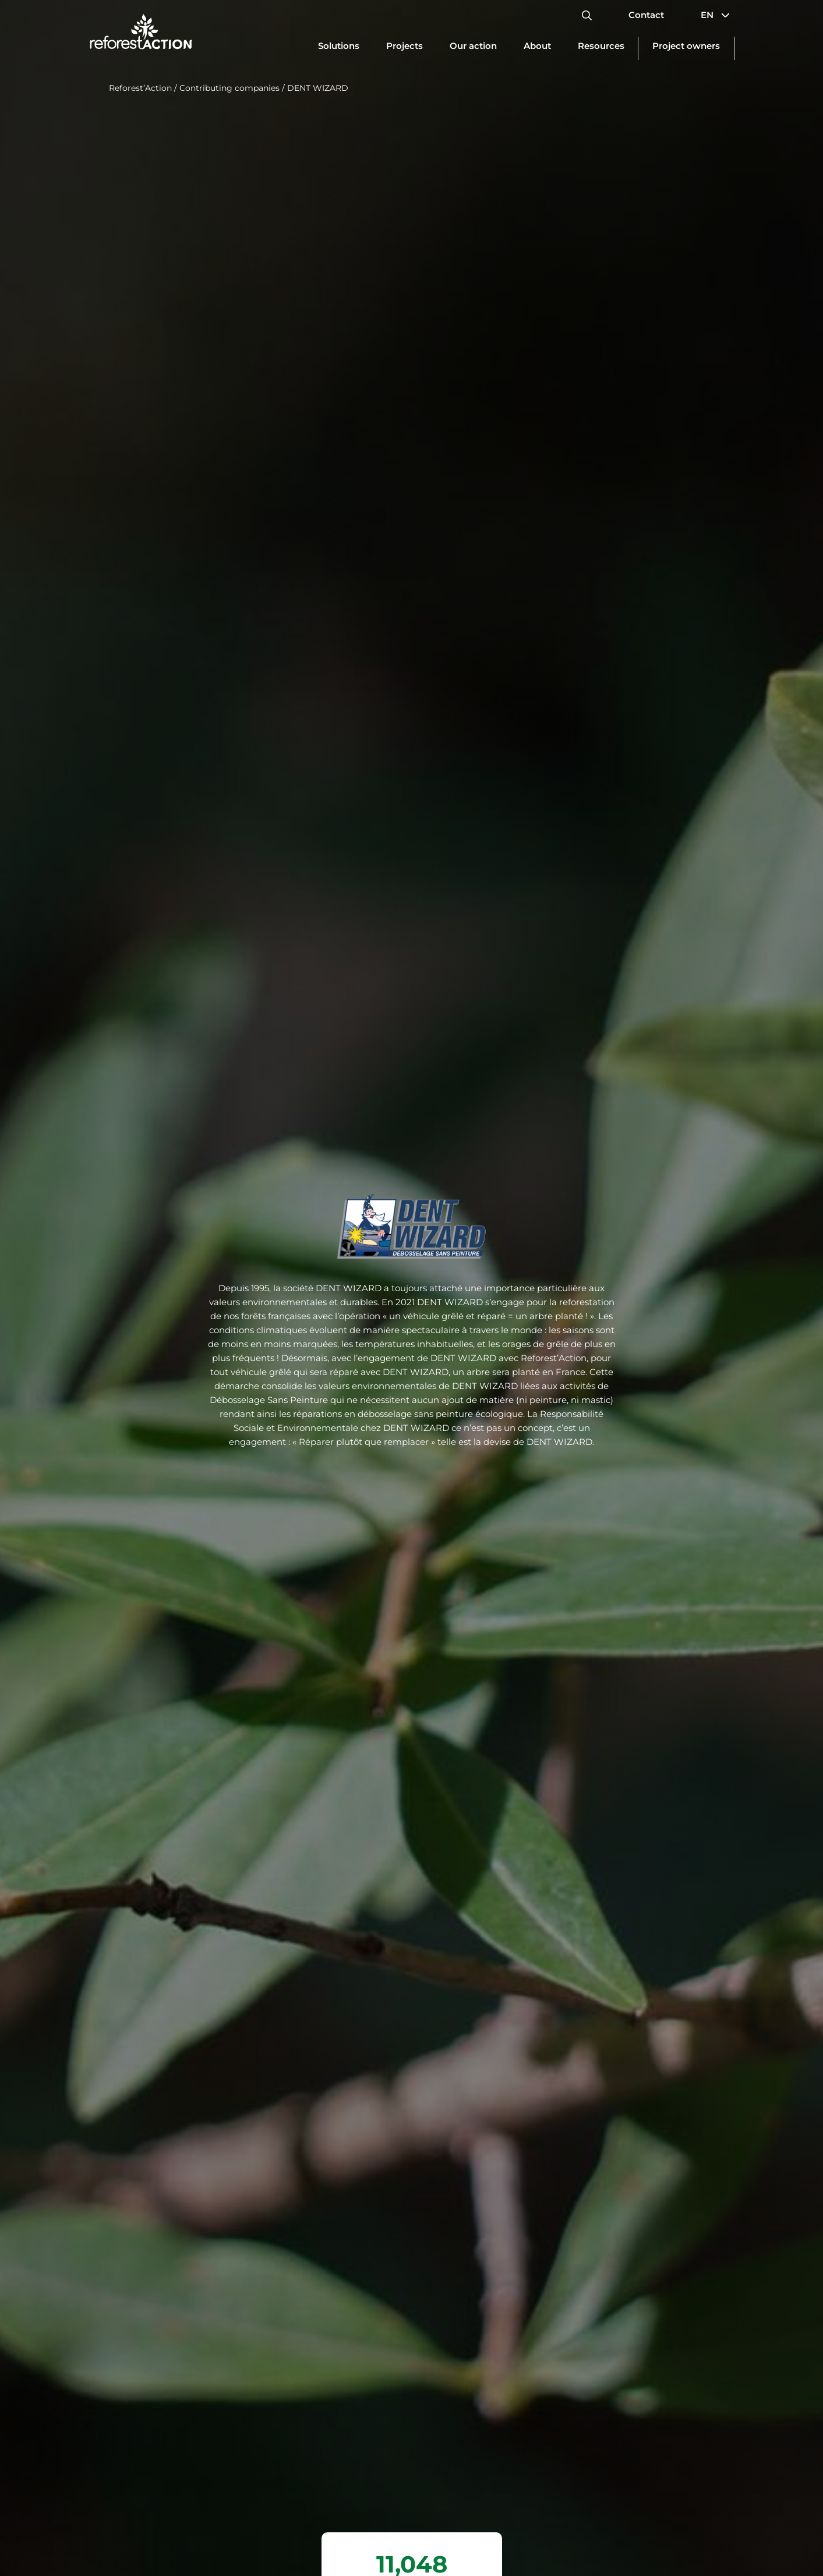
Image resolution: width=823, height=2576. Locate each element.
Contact (646, 14)
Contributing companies (229, 88)
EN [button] (717, 14)
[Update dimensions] (339, 48)
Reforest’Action (140, 88)
